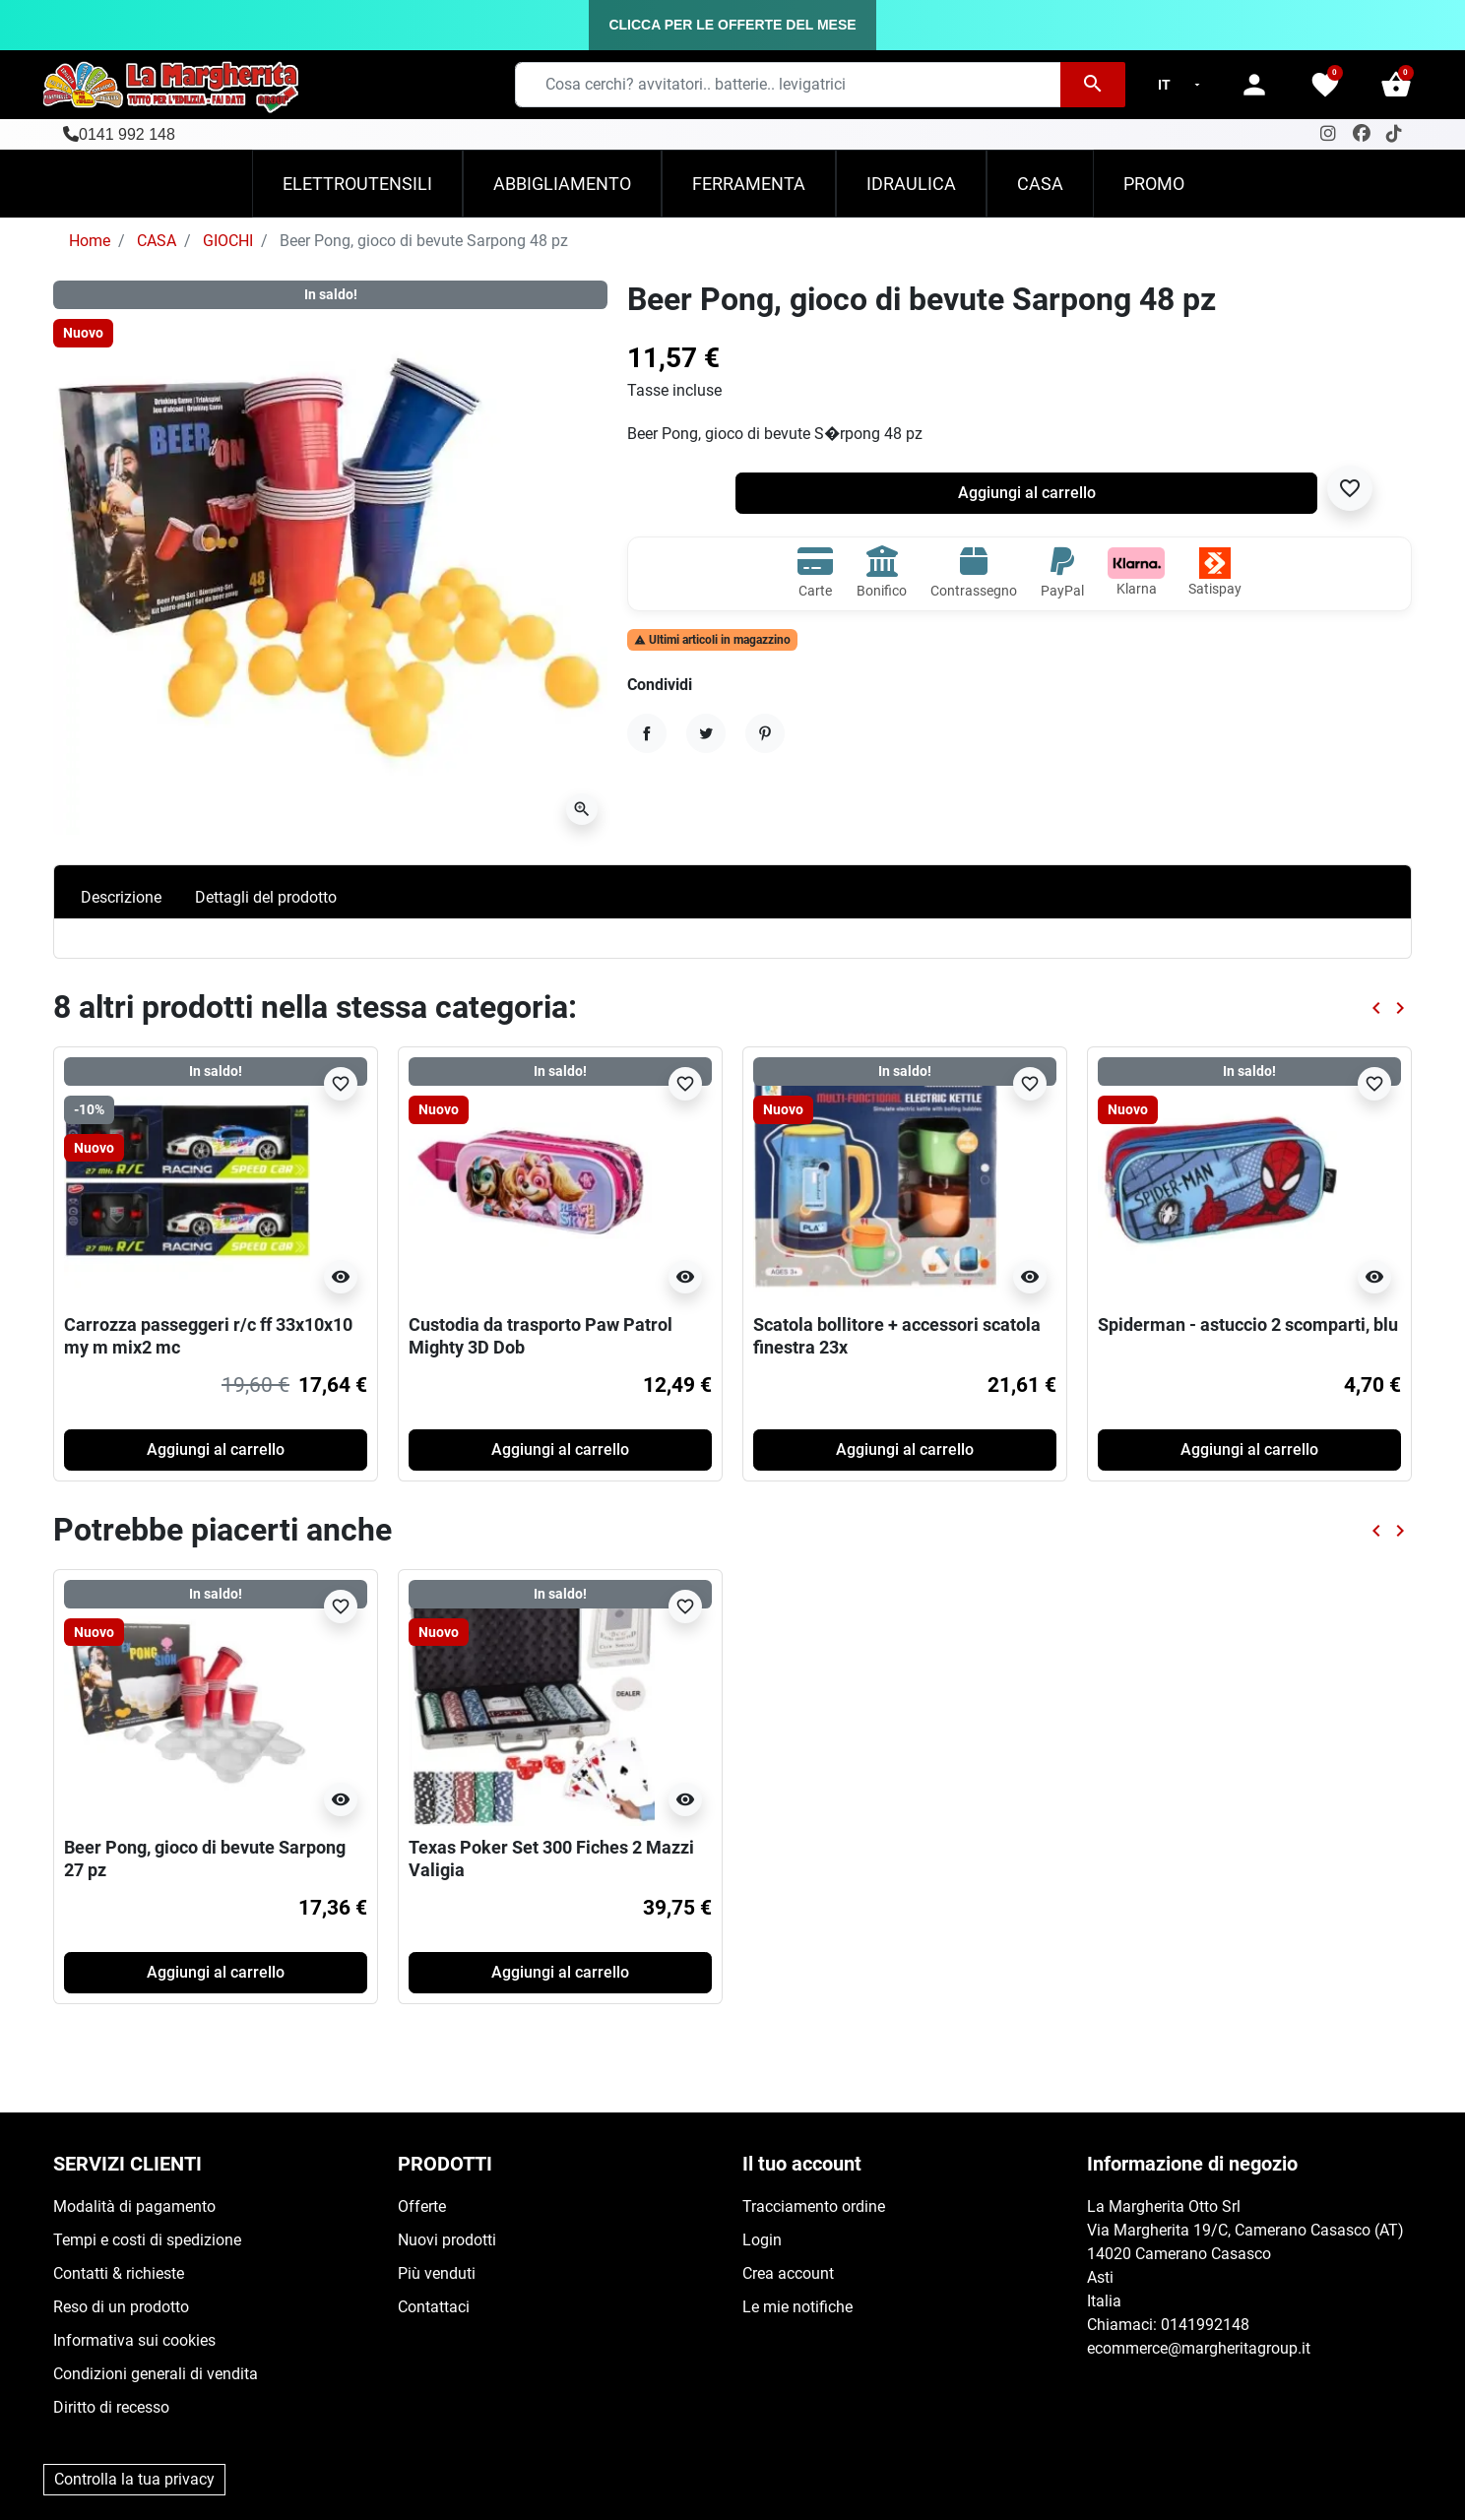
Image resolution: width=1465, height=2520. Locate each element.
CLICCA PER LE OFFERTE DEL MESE (732, 24)
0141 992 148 (127, 134)
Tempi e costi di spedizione (147, 2240)
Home (89, 240)
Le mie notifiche (797, 2307)
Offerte (422, 2206)
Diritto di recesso (111, 2407)
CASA (156, 240)
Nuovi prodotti (447, 2240)
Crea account (788, 2273)
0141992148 (1205, 2324)
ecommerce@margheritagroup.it (1198, 2348)
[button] (1396, 84)
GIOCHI (228, 240)
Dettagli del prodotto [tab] (266, 897)
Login (762, 2240)
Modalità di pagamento (134, 2206)
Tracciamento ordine (813, 2206)
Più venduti (437, 2273)
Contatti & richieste (118, 2273)
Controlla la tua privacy (134, 2479)
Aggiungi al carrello (1027, 492)
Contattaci (434, 2307)
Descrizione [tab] (121, 897)
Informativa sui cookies (134, 2340)
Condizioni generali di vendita (155, 2373)
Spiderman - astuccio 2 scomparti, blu (1248, 1324)
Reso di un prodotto (121, 2307)
